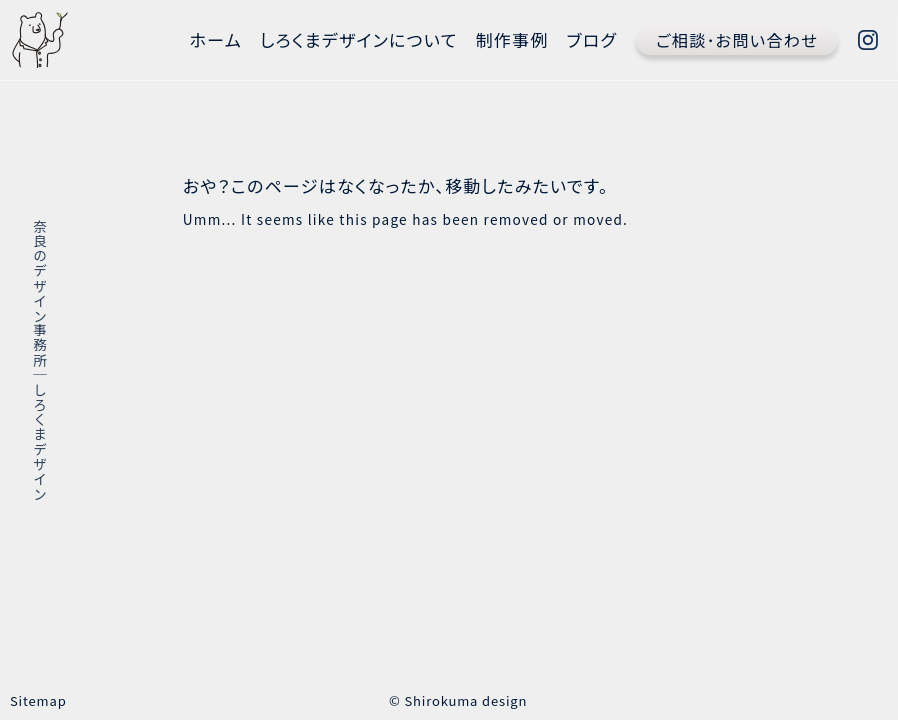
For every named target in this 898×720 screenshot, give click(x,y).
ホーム (216, 39)
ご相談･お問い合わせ (737, 40)
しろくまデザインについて (359, 39)
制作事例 (512, 39)
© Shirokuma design (458, 700)
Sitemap (38, 700)
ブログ (592, 39)
